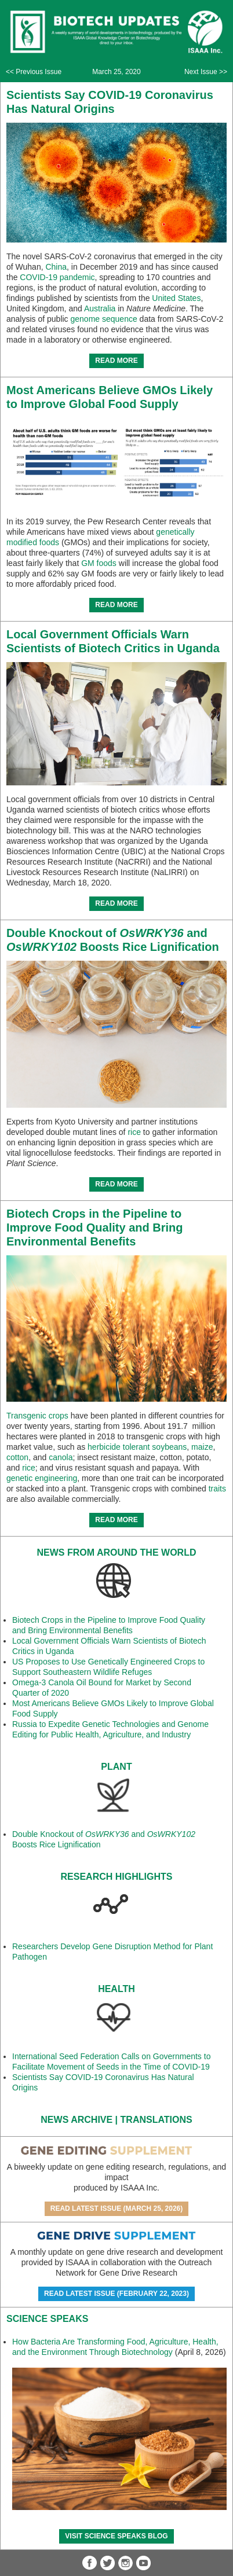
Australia (99, 308)
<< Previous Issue (33, 72)
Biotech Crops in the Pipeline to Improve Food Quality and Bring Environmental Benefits (94, 1227)
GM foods (98, 563)
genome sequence (104, 319)
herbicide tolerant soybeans (137, 1446)
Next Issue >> (205, 72)
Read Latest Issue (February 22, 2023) (116, 2294)
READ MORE (116, 361)
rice (134, 1132)
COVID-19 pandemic (57, 277)
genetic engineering (41, 1478)
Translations (156, 2120)
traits (217, 1488)
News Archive (76, 2120)
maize (202, 1446)
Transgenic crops (37, 1415)
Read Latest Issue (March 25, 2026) (116, 2208)
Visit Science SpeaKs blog (116, 2536)
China (56, 266)
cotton (17, 1457)
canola (60, 1457)
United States (176, 298)
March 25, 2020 (116, 72)
